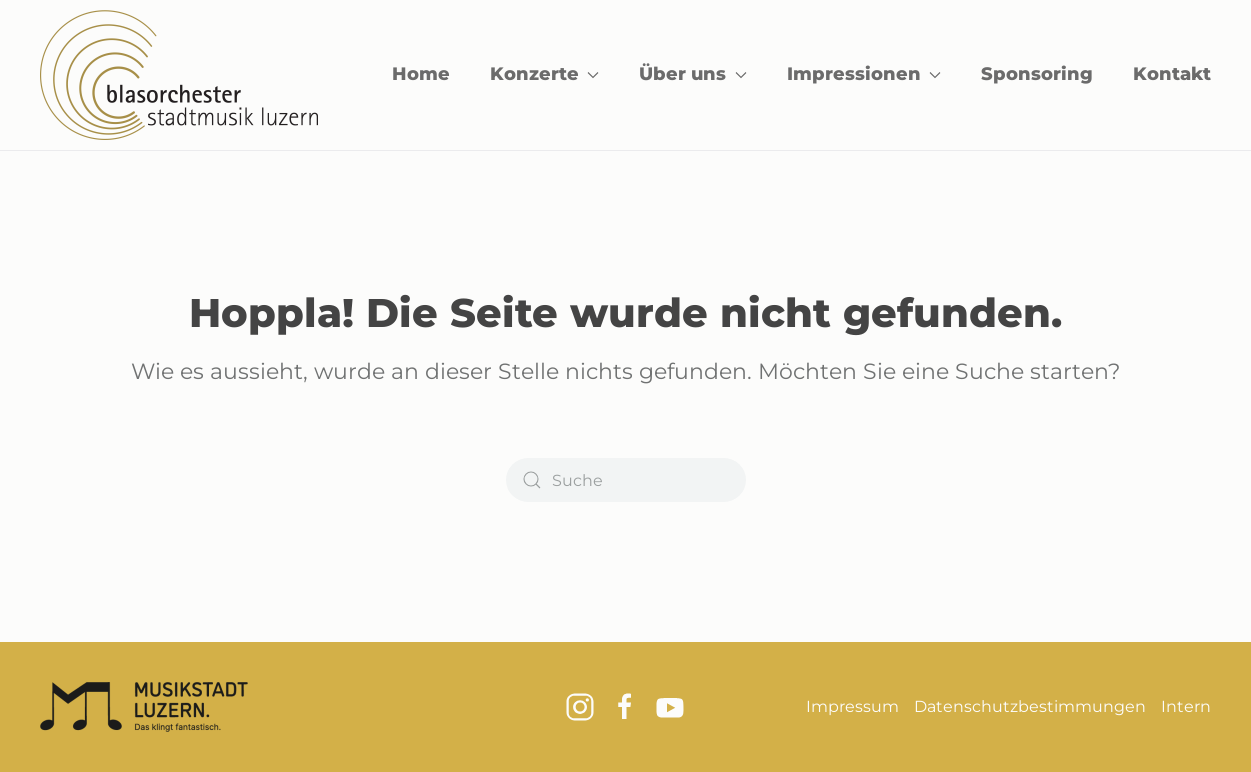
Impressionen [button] (864, 74)
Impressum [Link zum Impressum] (852, 706)
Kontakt (1172, 74)
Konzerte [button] (545, 74)
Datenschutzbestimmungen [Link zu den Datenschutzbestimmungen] (1030, 706)
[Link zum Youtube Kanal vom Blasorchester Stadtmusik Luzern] (670, 705)
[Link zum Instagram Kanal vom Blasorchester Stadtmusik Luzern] (580, 705)
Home (421, 74)
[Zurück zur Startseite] (179, 75)
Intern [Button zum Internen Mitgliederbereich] (1186, 706)
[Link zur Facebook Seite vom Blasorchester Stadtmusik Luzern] (625, 705)
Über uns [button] (693, 74)
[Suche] (626, 480)
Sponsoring (1037, 74)
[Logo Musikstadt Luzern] (144, 705)
